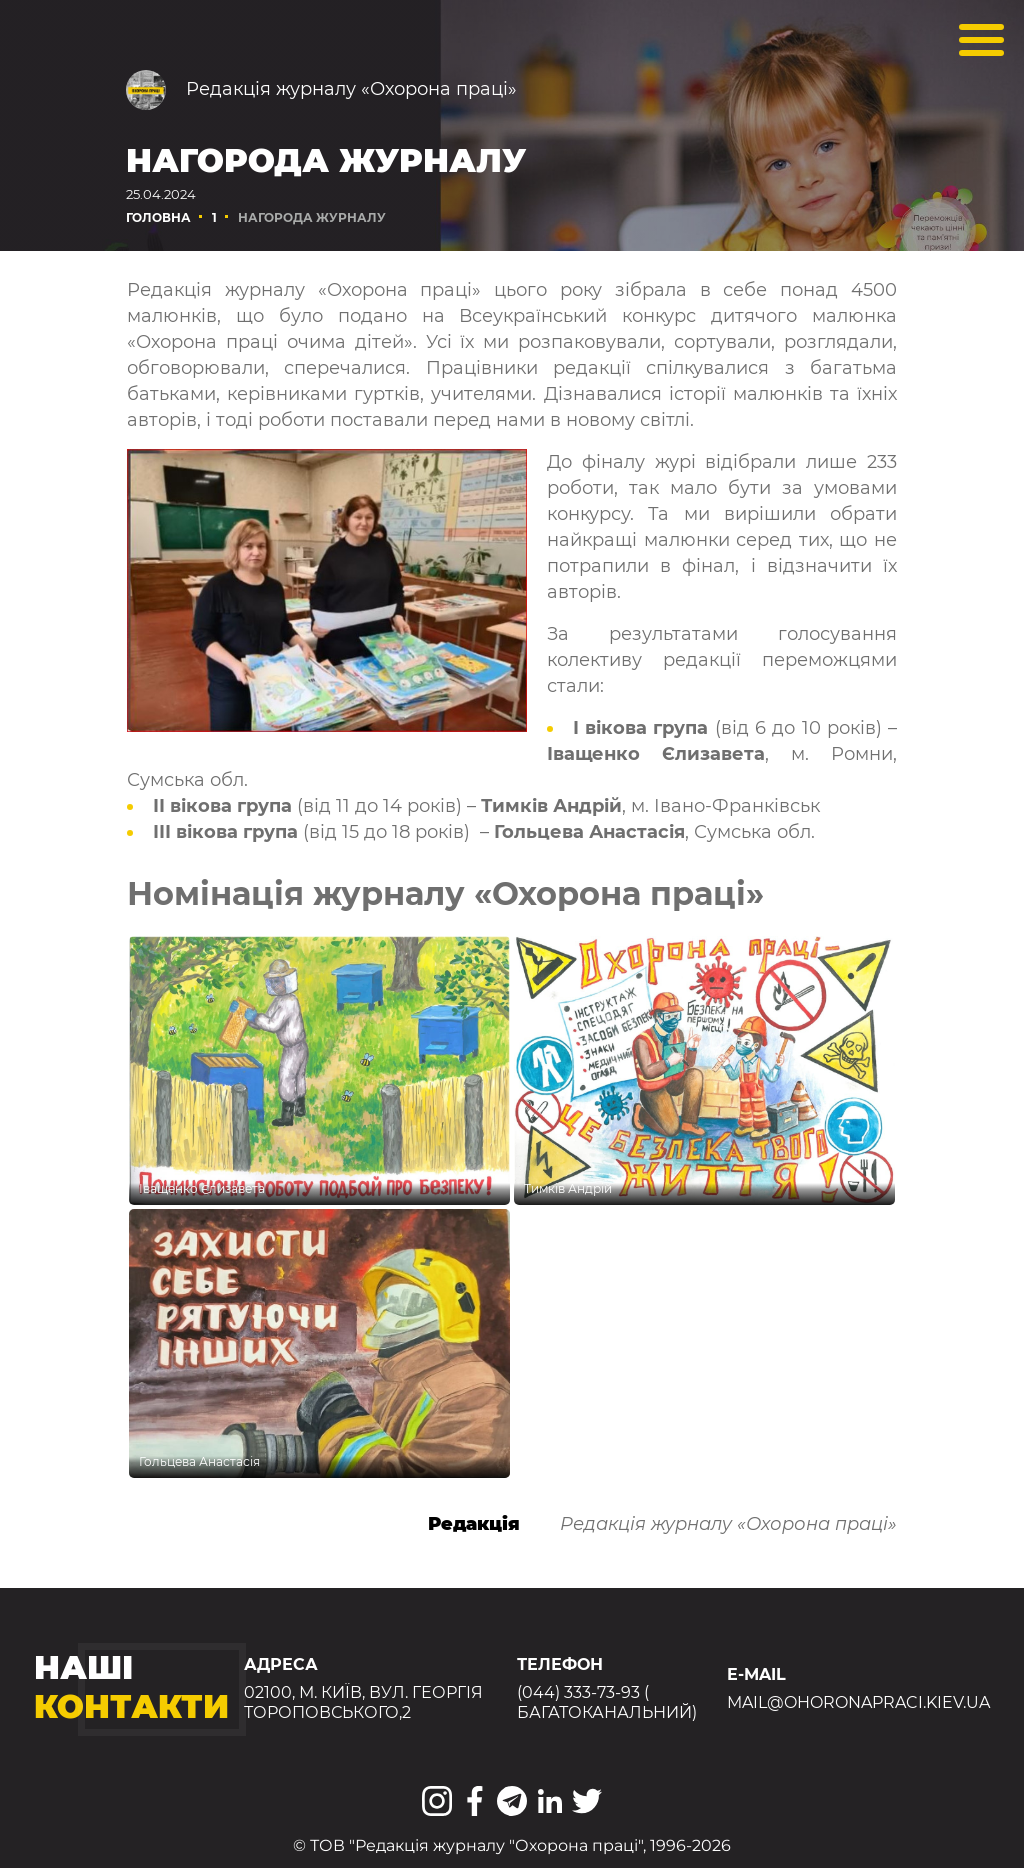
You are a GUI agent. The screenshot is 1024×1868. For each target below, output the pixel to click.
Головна (158, 217)
